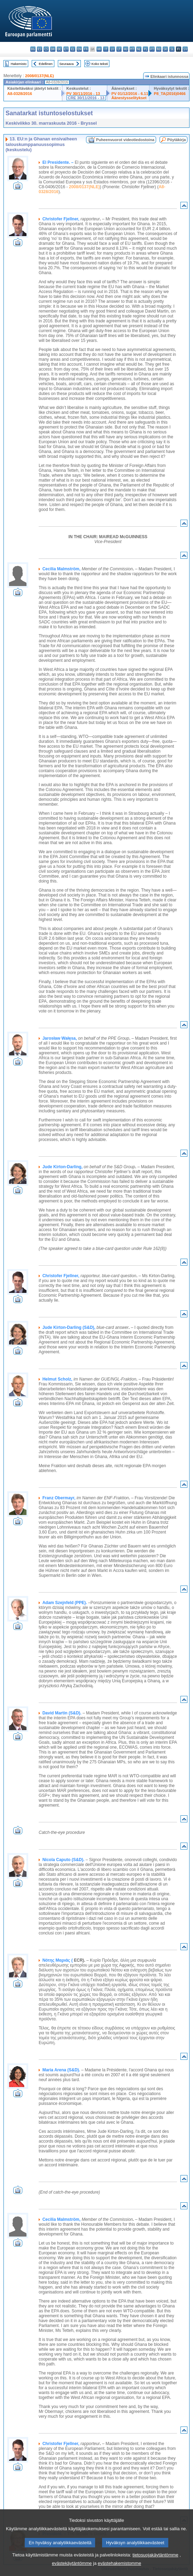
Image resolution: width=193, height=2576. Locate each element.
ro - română (158, 49)
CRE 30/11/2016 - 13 (86, 98)
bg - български (33, 49)
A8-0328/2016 (19, 94)
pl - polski (145, 49)
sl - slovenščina (172, 49)
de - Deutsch (59, 49)
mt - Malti (132, 49)
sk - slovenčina (165, 49)
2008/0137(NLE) (39, 76)
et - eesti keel (66, 49)
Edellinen (45, 64)
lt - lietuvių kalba (119, 49)
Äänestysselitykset (129, 98)
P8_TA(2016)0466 (169, 94)
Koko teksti (100, 64)
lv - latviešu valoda (112, 49)
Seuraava (66, 64)
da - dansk (52, 49)
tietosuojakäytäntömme (155, 2554)
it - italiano (105, 49)
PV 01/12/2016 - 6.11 (129, 94)
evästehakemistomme (119, 2563)
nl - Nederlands (138, 49)
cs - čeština (46, 49)
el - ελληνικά (72, 49)
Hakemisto (18, 64)
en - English (79, 49)
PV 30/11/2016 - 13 (83, 94)
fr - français (85, 49)
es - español (39, 49)
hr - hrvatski (99, 49)
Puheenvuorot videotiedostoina (125, 140)
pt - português (152, 49)
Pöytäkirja (176, 140)
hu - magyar (125, 49)
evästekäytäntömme (72, 2563)
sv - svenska (185, 49)
